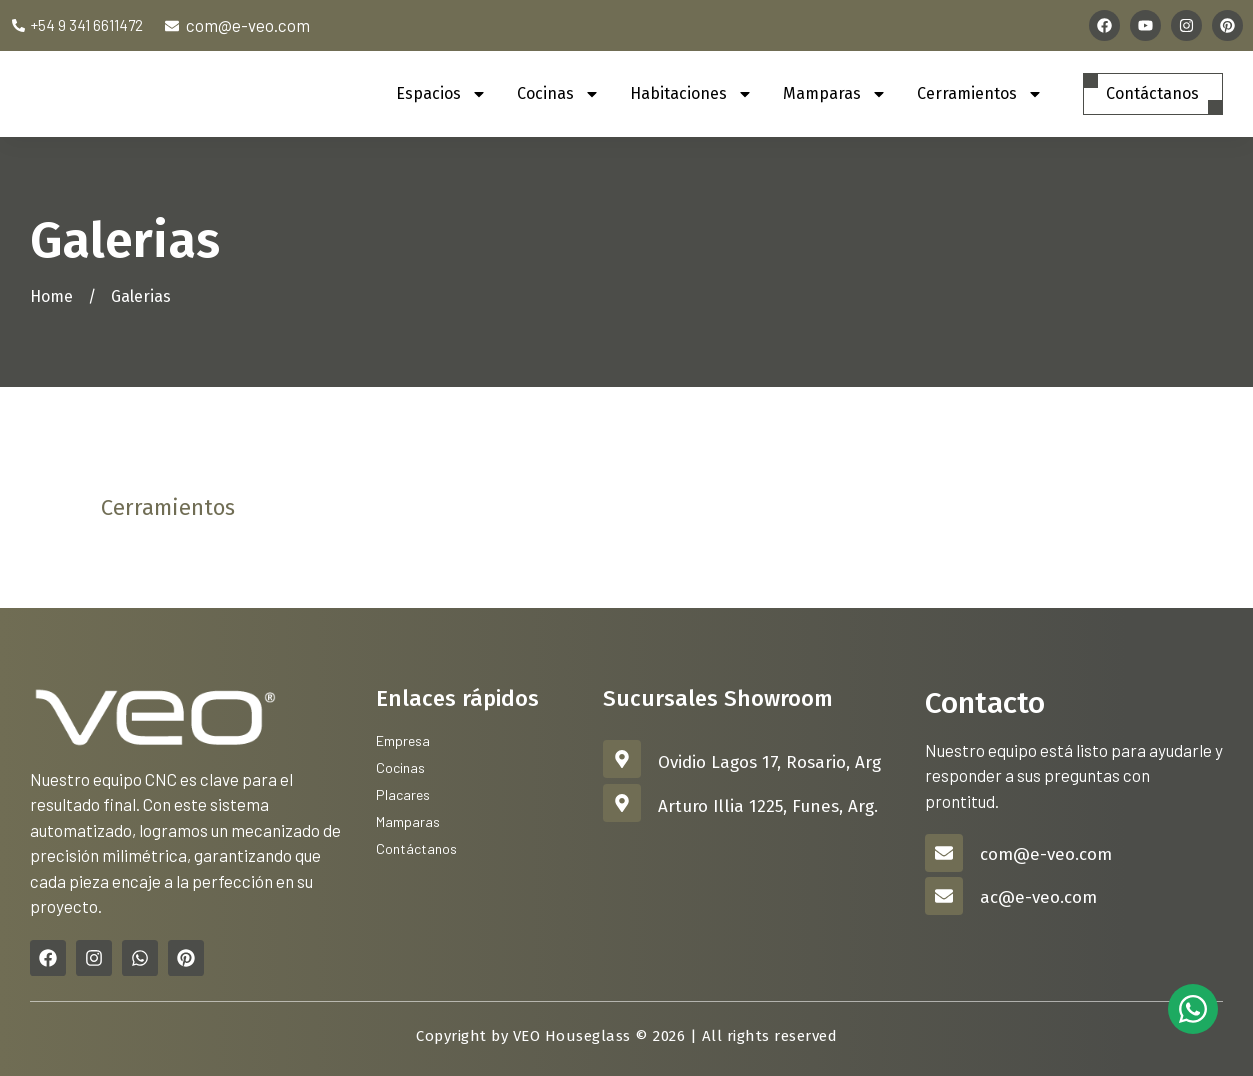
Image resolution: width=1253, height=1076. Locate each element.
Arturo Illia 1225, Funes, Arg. (768, 806)
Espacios (436, 94)
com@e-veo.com (1046, 854)
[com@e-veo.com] (944, 853)
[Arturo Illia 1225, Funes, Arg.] (622, 803)
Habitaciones (686, 94)
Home (51, 296)
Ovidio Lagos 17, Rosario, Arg (769, 762)
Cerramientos (975, 94)
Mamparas (830, 94)
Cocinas (553, 94)
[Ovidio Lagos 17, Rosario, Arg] (622, 759)
